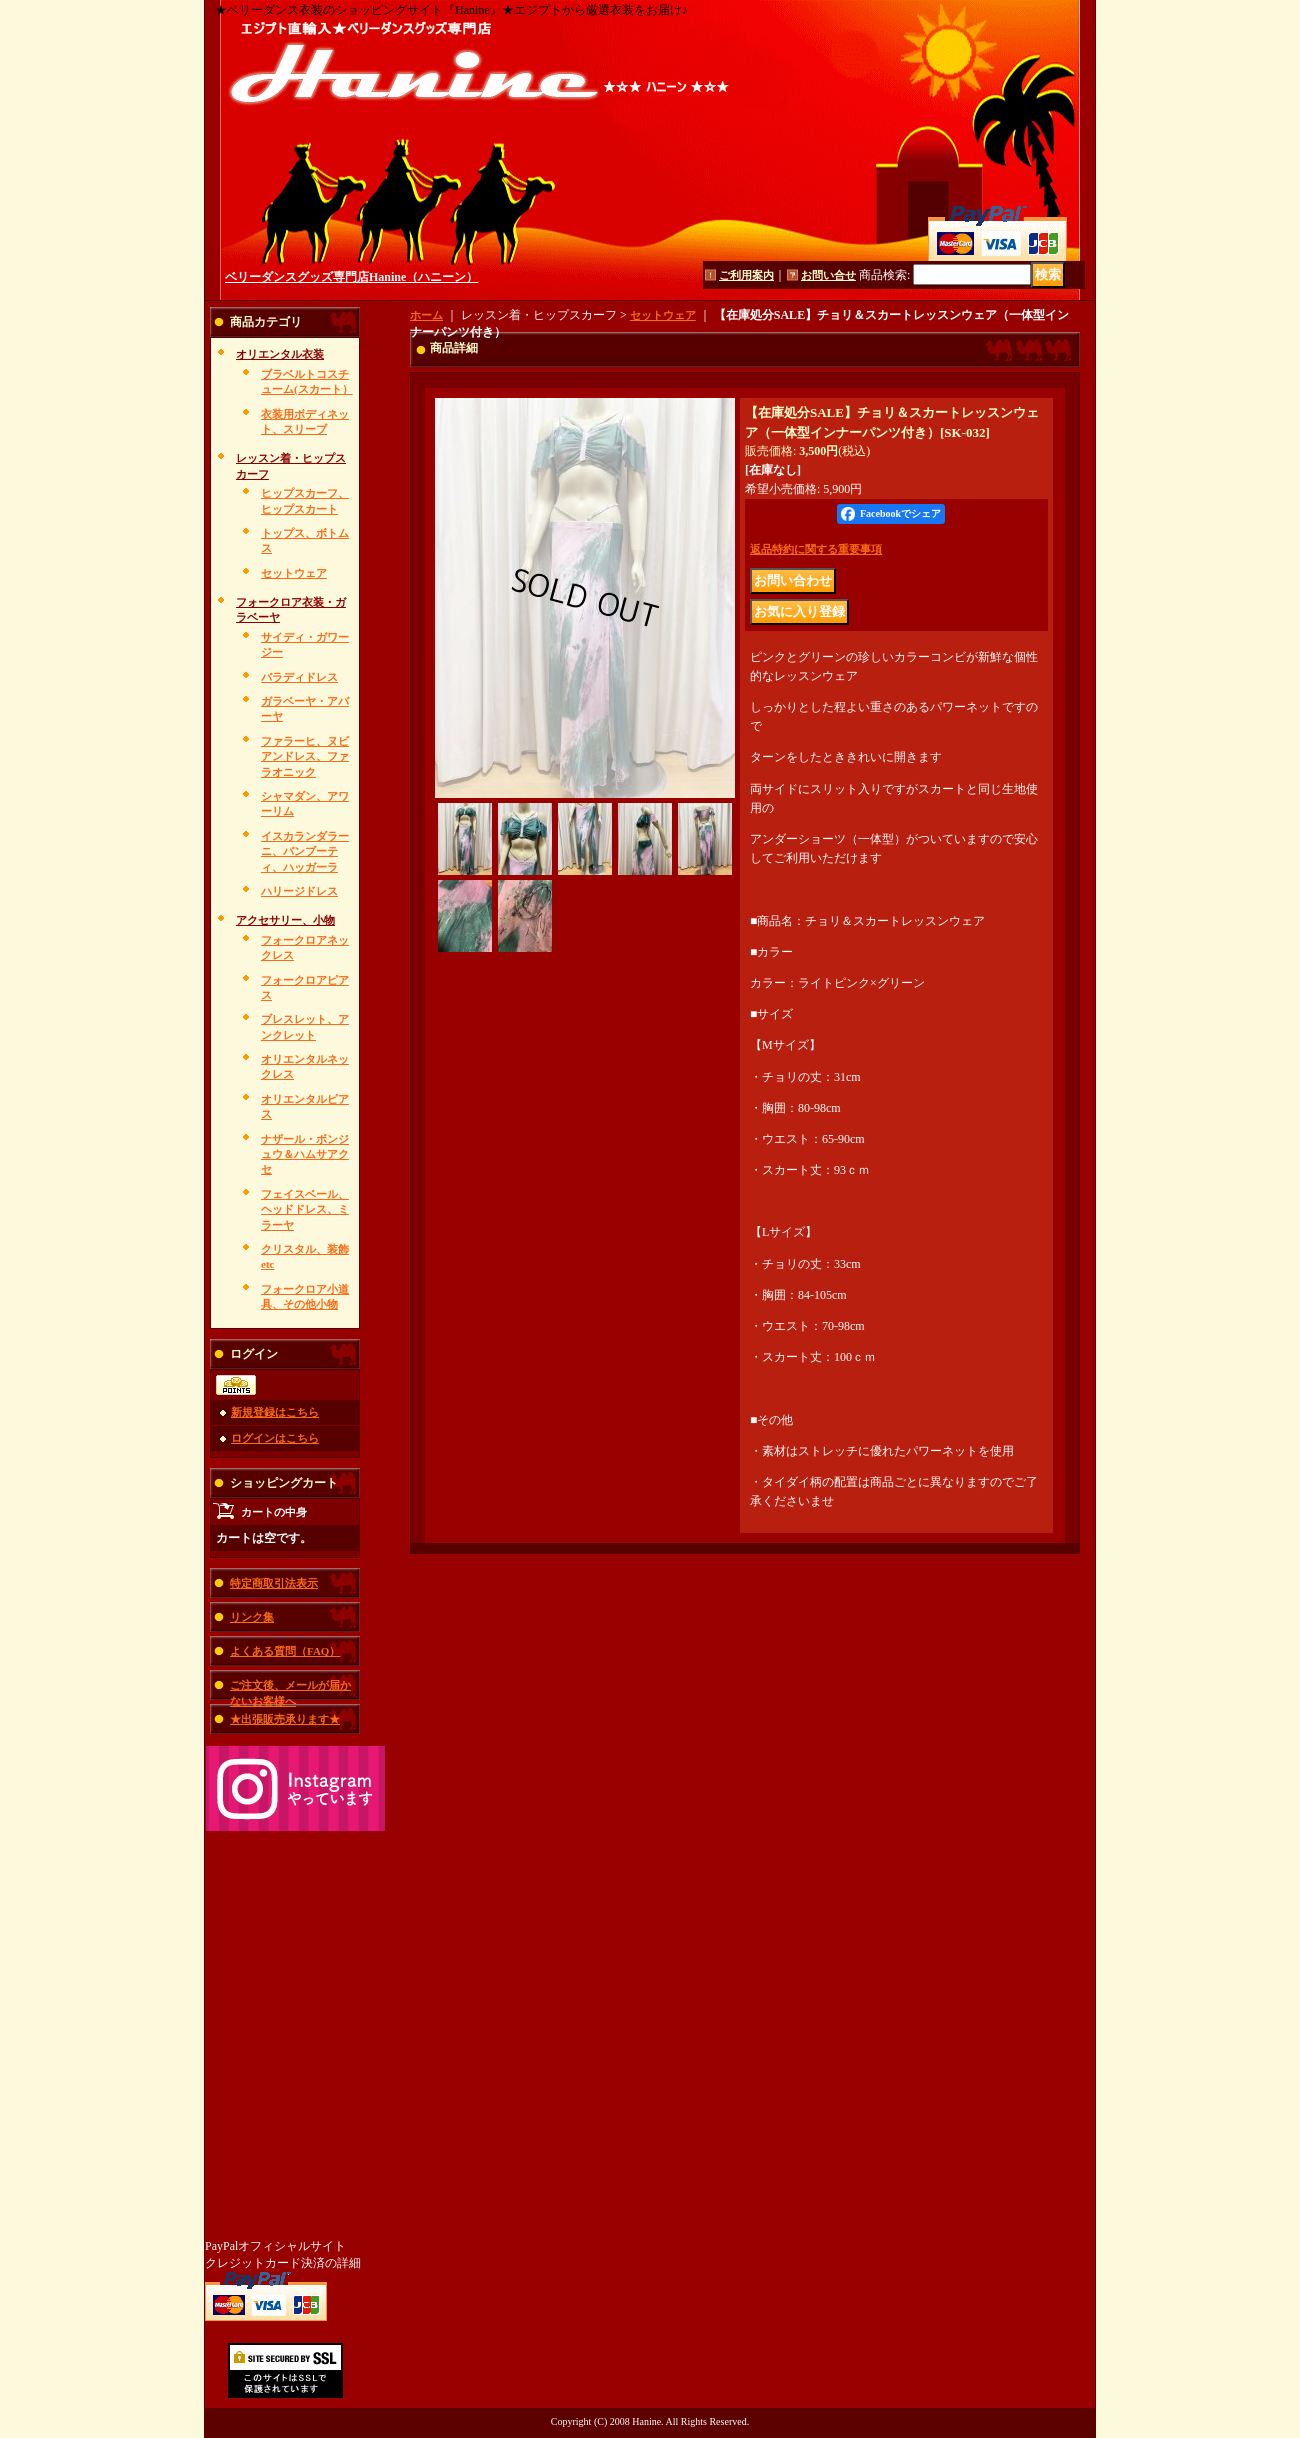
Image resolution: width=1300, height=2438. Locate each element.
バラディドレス (299, 677)
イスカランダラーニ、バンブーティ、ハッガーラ (305, 851)
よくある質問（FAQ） (285, 1651)
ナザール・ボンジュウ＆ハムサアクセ (305, 1154)
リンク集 (252, 1617)
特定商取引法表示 (274, 1583)
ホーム (426, 315)
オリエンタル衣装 (280, 354)
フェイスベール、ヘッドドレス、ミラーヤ (305, 1209)
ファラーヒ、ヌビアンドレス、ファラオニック (305, 756)
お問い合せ (828, 275)
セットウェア (294, 573)
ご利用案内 (746, 275)
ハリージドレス (299, 891)
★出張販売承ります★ (285, 1719)
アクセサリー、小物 (285, 920)
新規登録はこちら (275, 1412)
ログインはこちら (275, 1438)
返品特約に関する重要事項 (816, 549)
